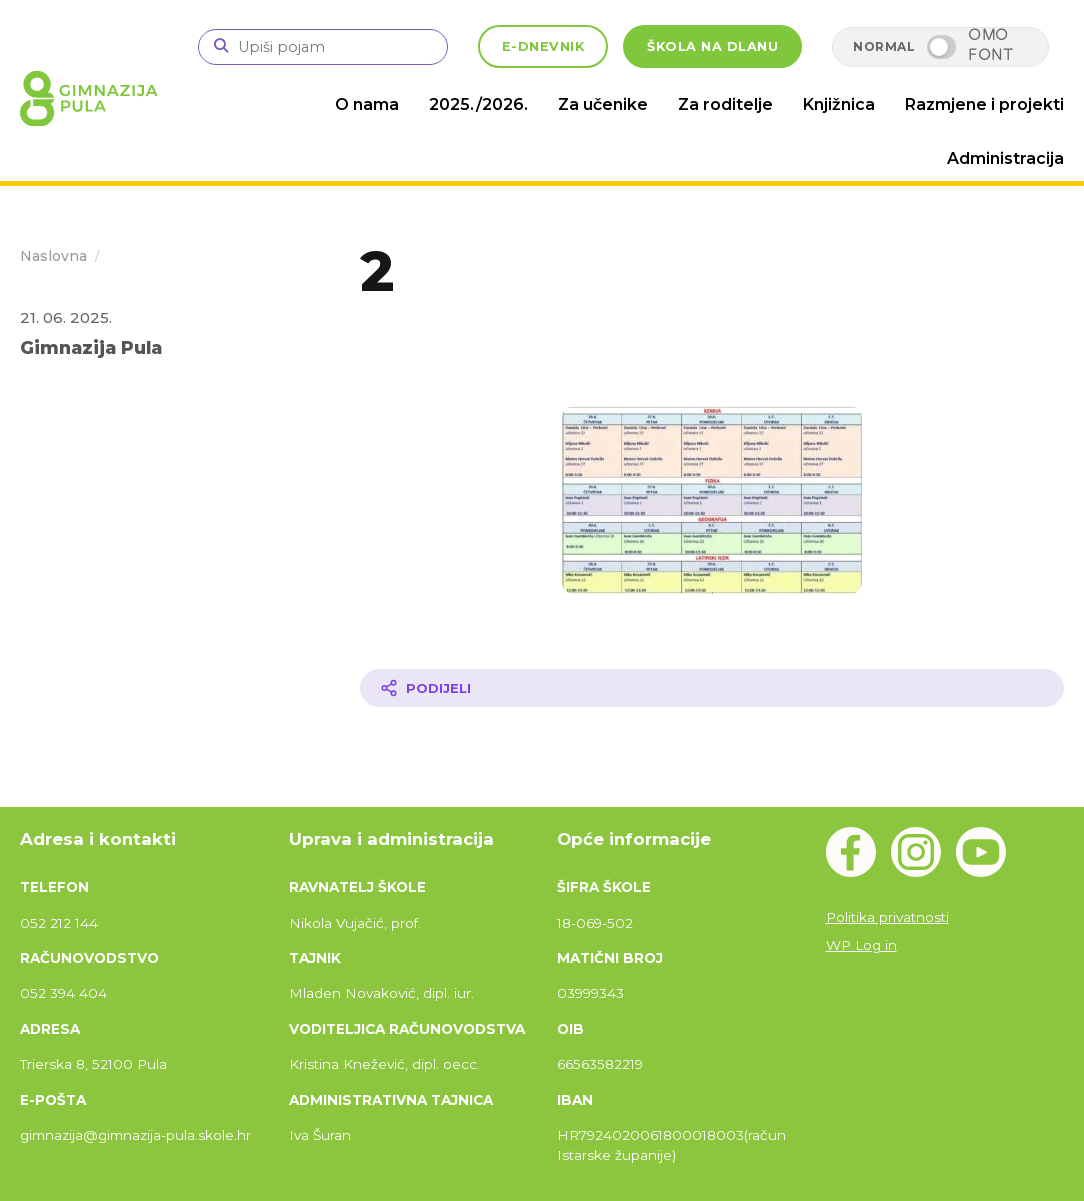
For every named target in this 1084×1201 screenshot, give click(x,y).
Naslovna (53, 256)
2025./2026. (478, 104)
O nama (367, 104)
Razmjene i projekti (984, 104)
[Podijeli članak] (712, 688)
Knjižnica (839, 104)
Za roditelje (725, 104)
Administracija (1005, 158)
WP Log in (861, 945)
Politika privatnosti (887, 917)
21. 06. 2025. (66, 317)
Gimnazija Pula (91, 347)
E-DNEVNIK (543, 46)
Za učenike (603, 104)
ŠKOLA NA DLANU (712, 46)
